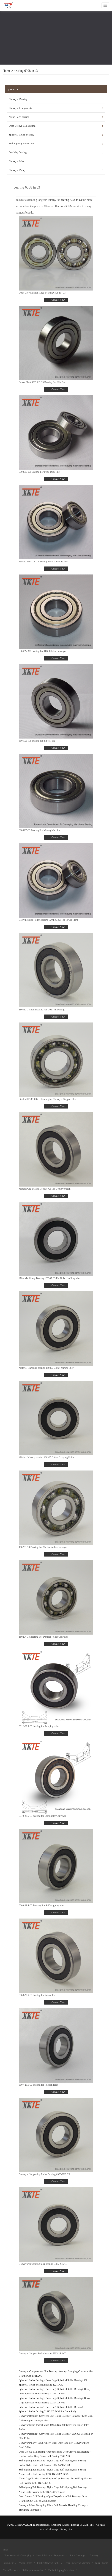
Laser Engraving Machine (77, 2563)
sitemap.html (65, 2529)
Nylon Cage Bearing (19, 117)
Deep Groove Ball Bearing (22, 126)
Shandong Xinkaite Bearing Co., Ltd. (69, 2525)
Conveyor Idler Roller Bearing (54, 2416)
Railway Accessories (33, 2570)
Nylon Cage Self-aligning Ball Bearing (66, 2460)
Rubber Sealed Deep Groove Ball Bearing (68, 2451)
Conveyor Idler (16, 161)
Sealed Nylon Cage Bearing (55, 2478)
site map (53, 2529)
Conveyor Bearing (18, 99)
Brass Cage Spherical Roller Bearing (64, 2380)
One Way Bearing (18, 152)
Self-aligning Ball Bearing (22, 143)
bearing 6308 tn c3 (26, 71)
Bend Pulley (44, 2443)
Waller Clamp (25, 2563)
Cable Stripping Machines (61, 2570)
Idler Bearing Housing (55, 2371)
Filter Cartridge (77, 2555)
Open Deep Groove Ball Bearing (63, 2496)
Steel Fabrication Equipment (50, 2555)
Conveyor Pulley (17, 170)
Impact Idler (42, 2425)
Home (6, 71)
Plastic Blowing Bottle (48, 2563)
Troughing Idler (44, 2505)
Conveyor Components (20, 108)
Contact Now (58, 299)
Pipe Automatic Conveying (17, 2555)
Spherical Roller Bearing (21, 134)
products (13, 89)
